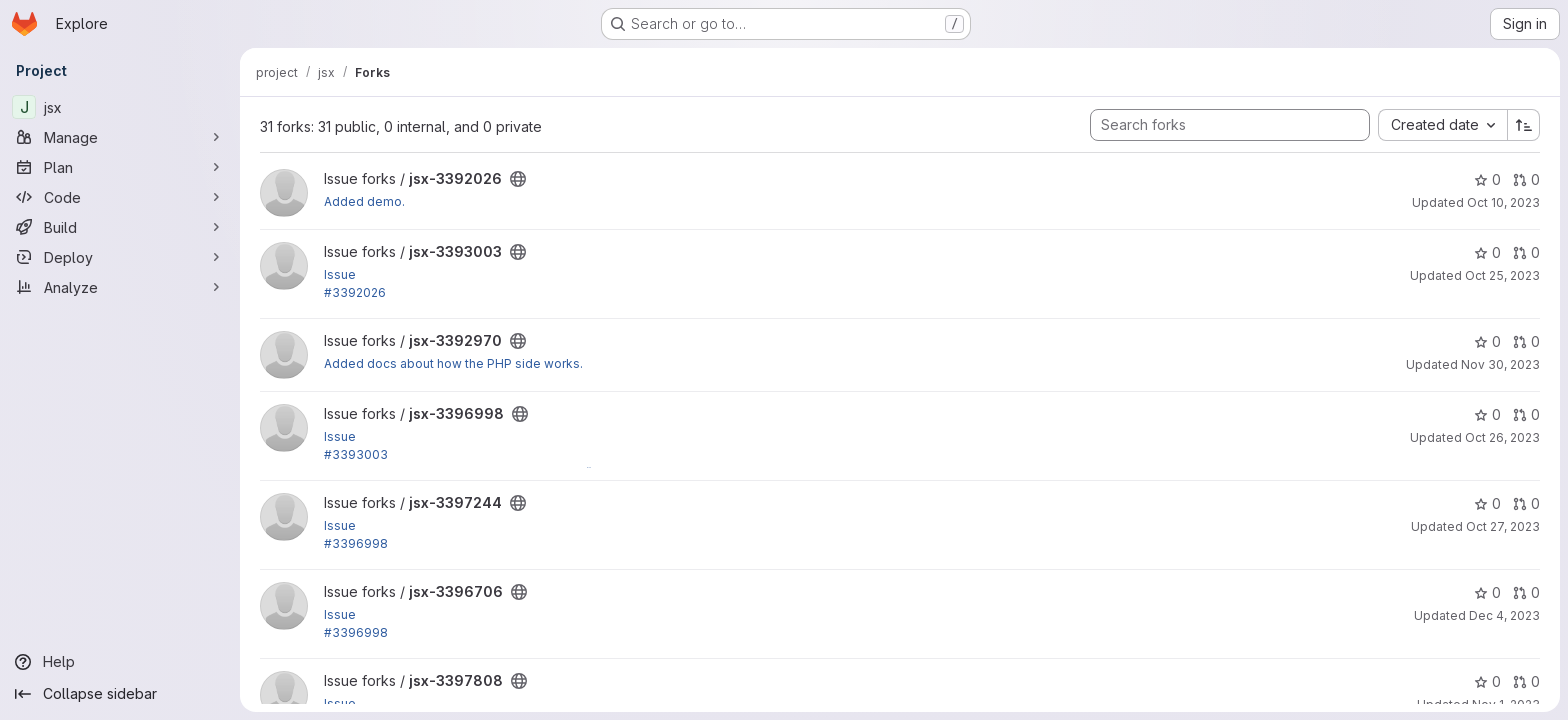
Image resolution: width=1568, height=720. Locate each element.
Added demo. (364, 201)
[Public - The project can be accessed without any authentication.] (518, 179)
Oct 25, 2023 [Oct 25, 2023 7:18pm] (1502, 275)
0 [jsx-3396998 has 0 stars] (1487, 414)
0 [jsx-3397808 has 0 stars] (1487, 681)
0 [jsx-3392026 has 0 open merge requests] (1526, 179)
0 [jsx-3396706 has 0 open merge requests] (1526, 592)
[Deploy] (120, 257)
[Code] (120, 197)
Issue (340, 274)
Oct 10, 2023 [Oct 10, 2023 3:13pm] (1503, 202)
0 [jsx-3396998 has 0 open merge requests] (1526, 414)
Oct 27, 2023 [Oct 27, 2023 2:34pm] (1503, 526)
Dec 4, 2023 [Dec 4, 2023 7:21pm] (1504, 615)
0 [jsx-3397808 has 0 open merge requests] (1526, 681)
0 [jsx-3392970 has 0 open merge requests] (1526, 341)
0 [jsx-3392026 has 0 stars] (1487, 179)
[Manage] (120, 137)
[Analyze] (120, 287)
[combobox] (1442, 125)
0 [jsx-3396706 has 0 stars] (1487, 592)
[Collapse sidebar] (120, 694)
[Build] (120, 227)
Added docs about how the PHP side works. (453, 363)
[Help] (120, 662)
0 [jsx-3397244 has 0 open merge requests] (1526, 503)
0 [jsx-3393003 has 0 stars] (1487, 252)
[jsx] (120, 107)
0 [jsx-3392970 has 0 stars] (1487, 341)
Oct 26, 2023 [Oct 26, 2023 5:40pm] (1502, 437)
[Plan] (120, 167)
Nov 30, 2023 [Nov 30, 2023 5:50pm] (1500, 364)
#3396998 (356, 543)
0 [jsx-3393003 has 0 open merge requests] (1526, 252)
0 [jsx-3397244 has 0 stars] (1487, 503)
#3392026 (355, 292)
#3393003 (356, 454)
